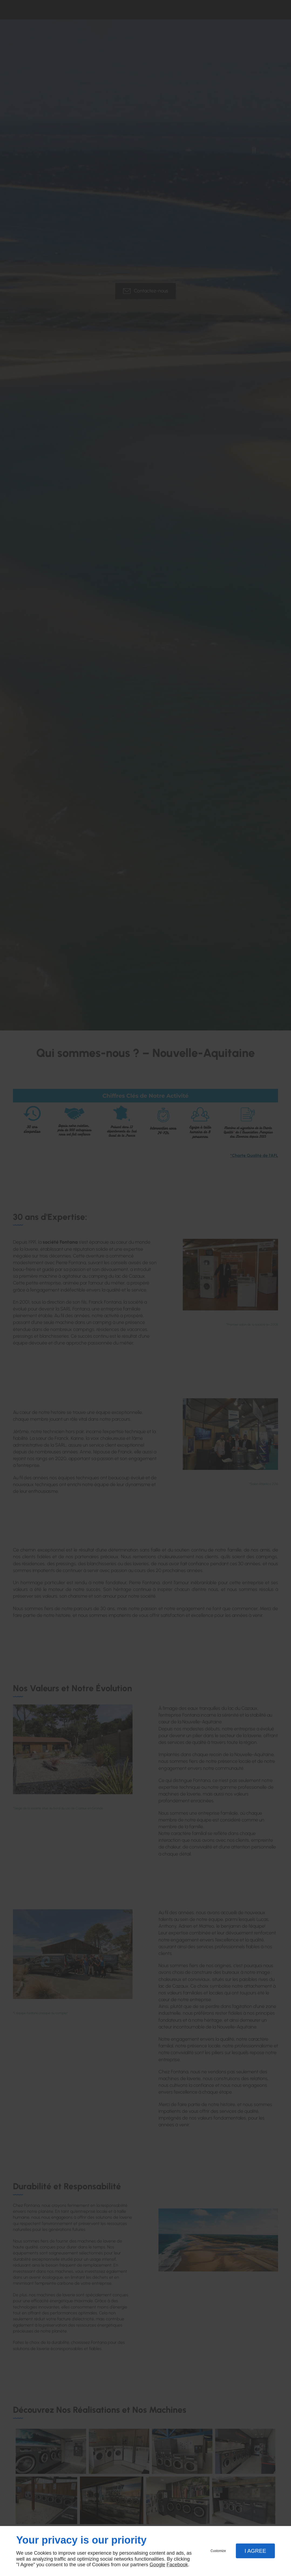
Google (157, 2564)
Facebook (177, 2564)
